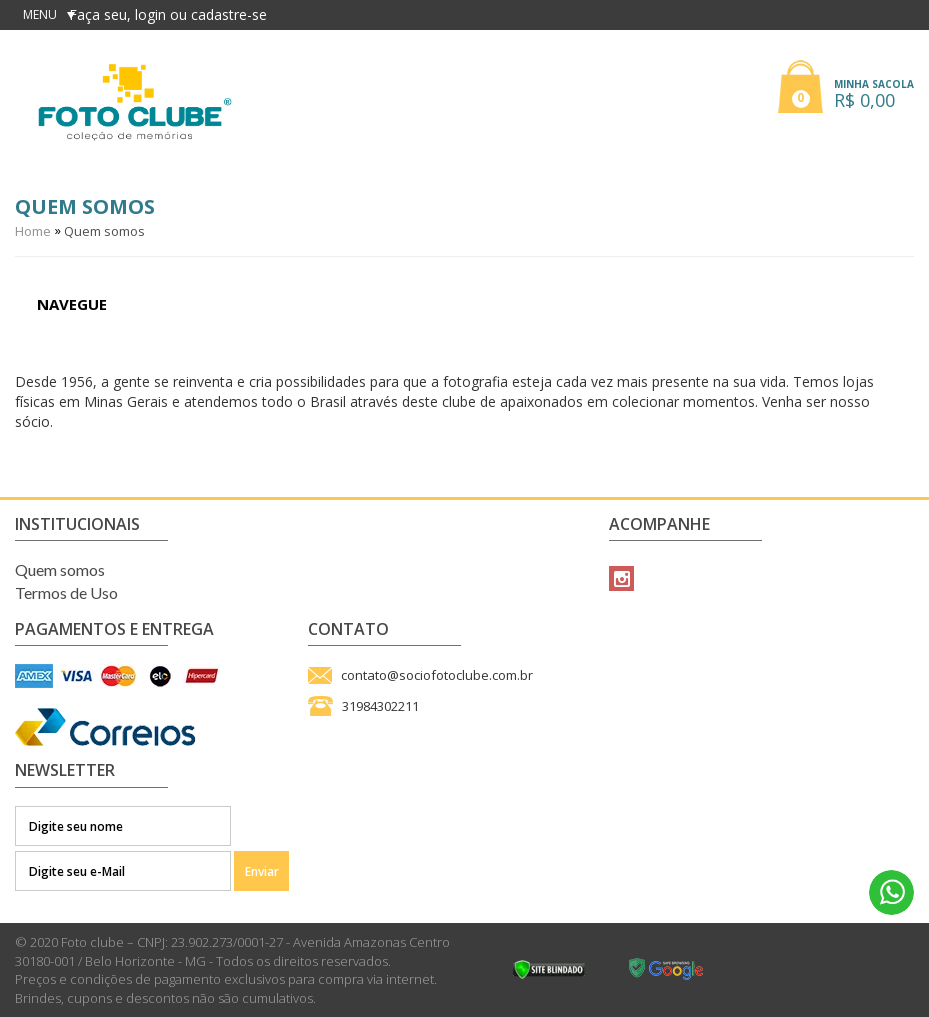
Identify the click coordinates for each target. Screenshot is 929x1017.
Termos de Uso (66, 592)
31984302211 (380, 706)
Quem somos (104, 231)
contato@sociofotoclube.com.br (437, 675)
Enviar (262, 871)
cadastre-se (229, 14)
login (152, 14)
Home (33, 231)
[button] (846, 82)
